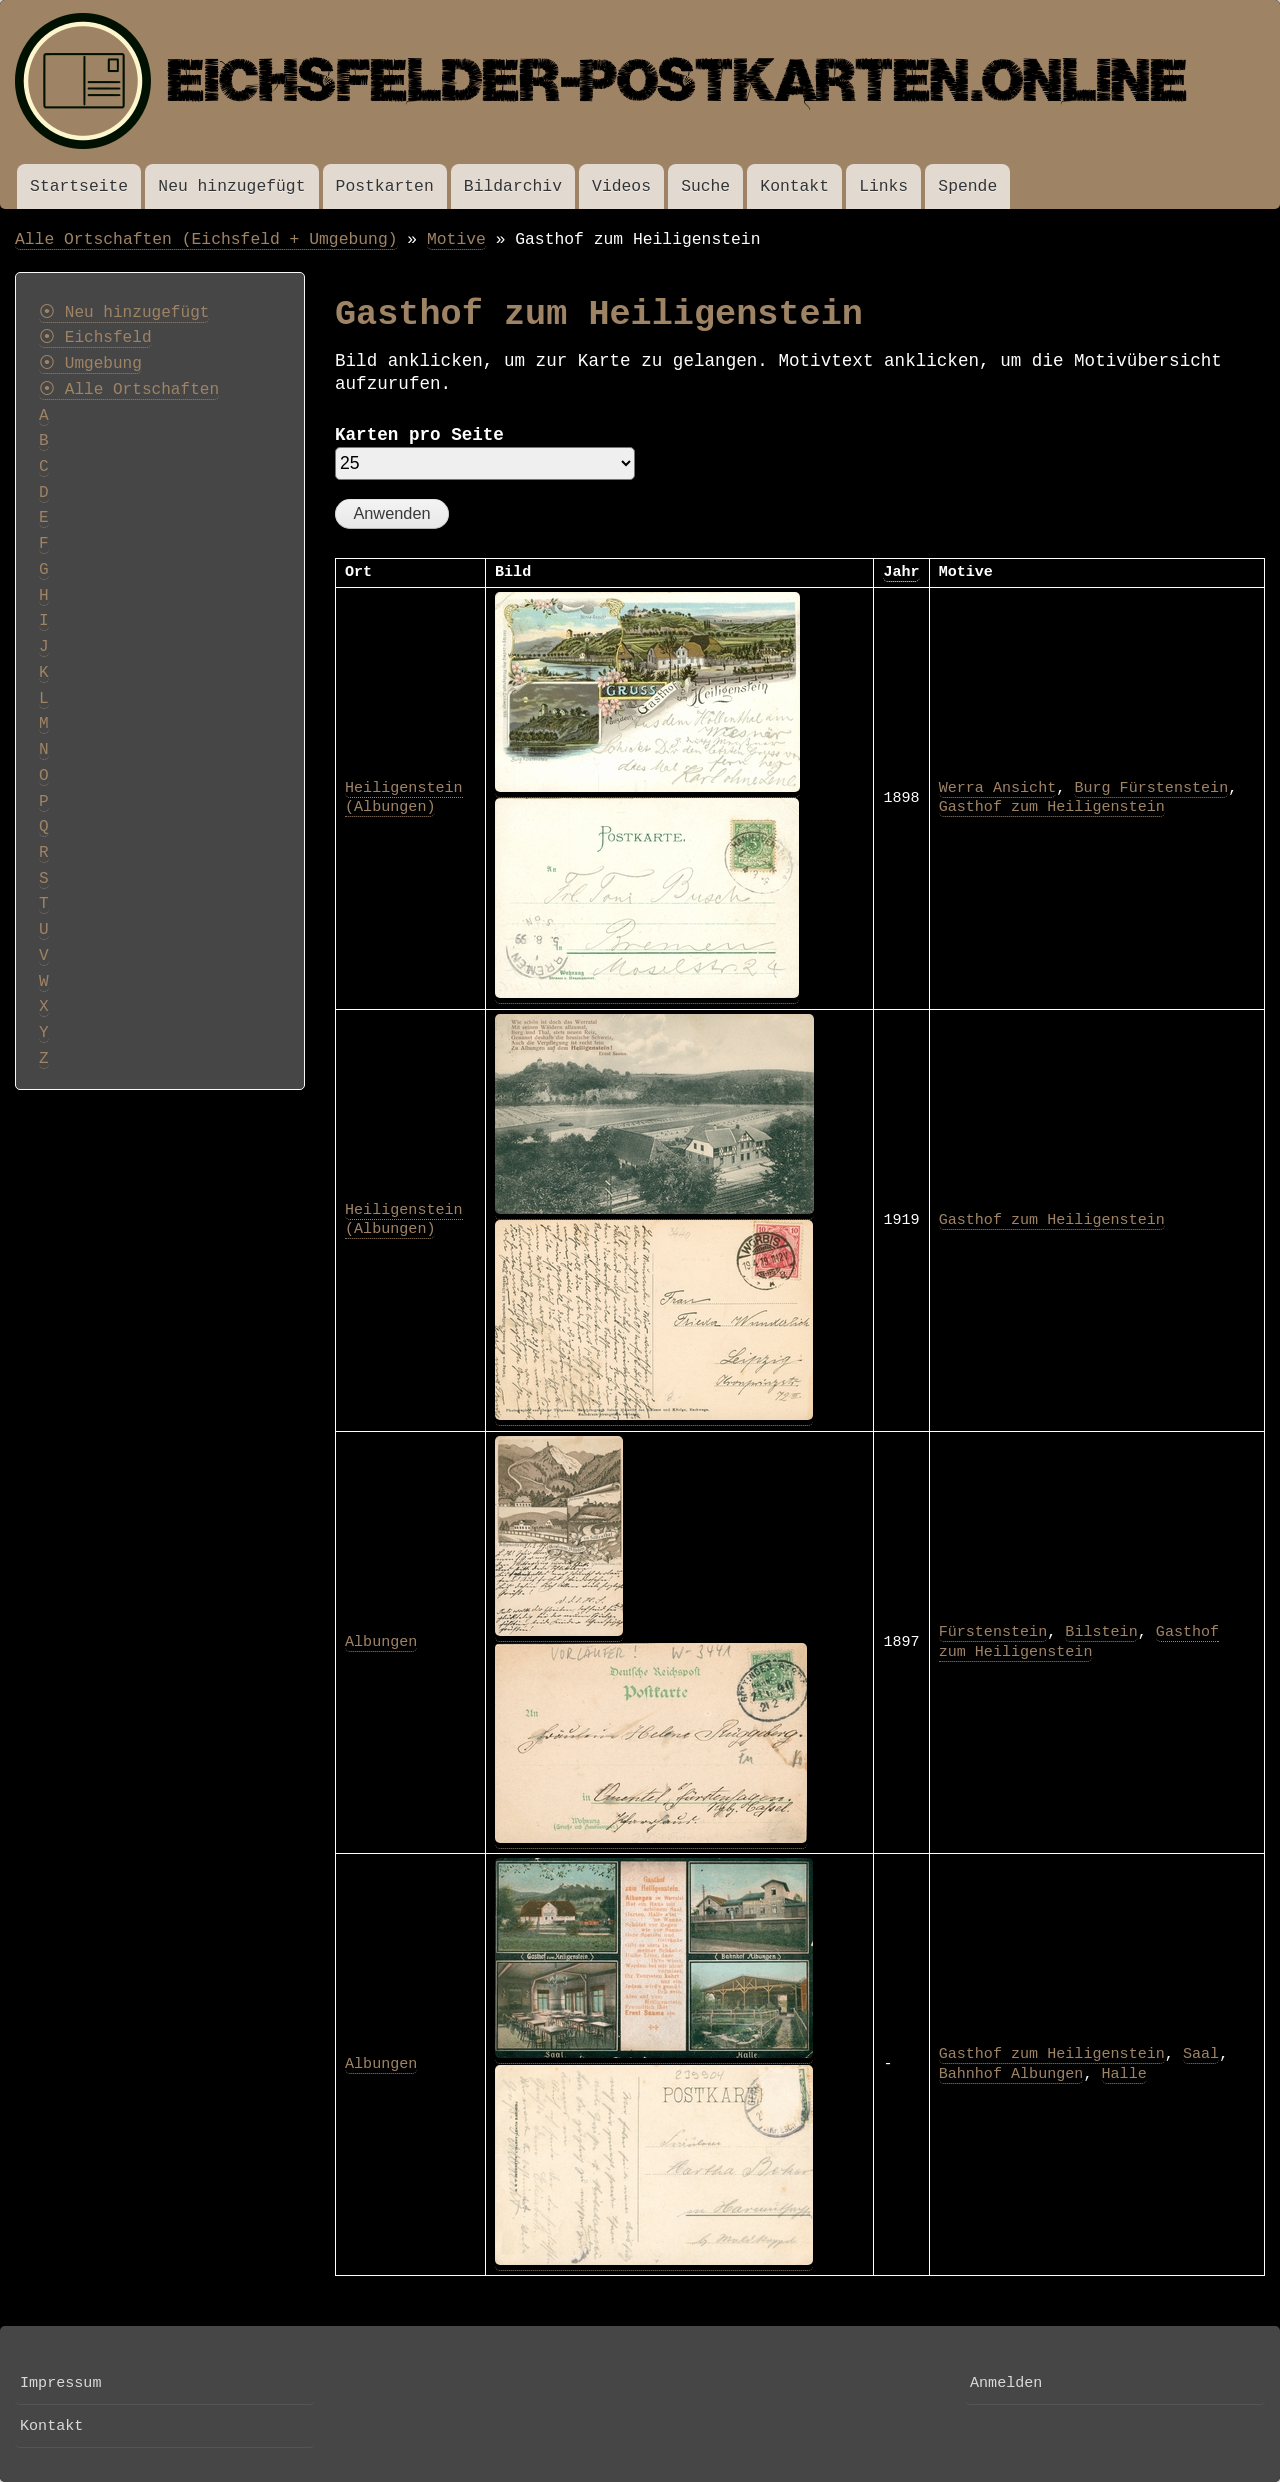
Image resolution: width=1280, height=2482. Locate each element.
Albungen (381, 1642)
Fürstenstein (993, 1632)
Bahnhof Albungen (1011, 2074)
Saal (1201, 2054)
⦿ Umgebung (90, 364)
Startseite (79, 186)
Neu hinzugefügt (231, 186)
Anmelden (1006, 2383)
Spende (967, 186)
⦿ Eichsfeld (95, 338)
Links (883, 186)
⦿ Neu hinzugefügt (124, 313)
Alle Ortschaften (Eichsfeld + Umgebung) (206, 239)
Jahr (901, 572)
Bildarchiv (513, 186)
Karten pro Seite (419, 435)
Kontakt (794, 186)
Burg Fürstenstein (1151, 788)
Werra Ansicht (998, 788)
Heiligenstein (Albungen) (404, 798)
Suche (705, 186)
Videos (621, 186)
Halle (1124, 2074)
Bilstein (1101, 1632)
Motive (456, 239)
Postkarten (385, 186)
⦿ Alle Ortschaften (129, 390)
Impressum (60, 2383)
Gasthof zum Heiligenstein (1052, 807)
